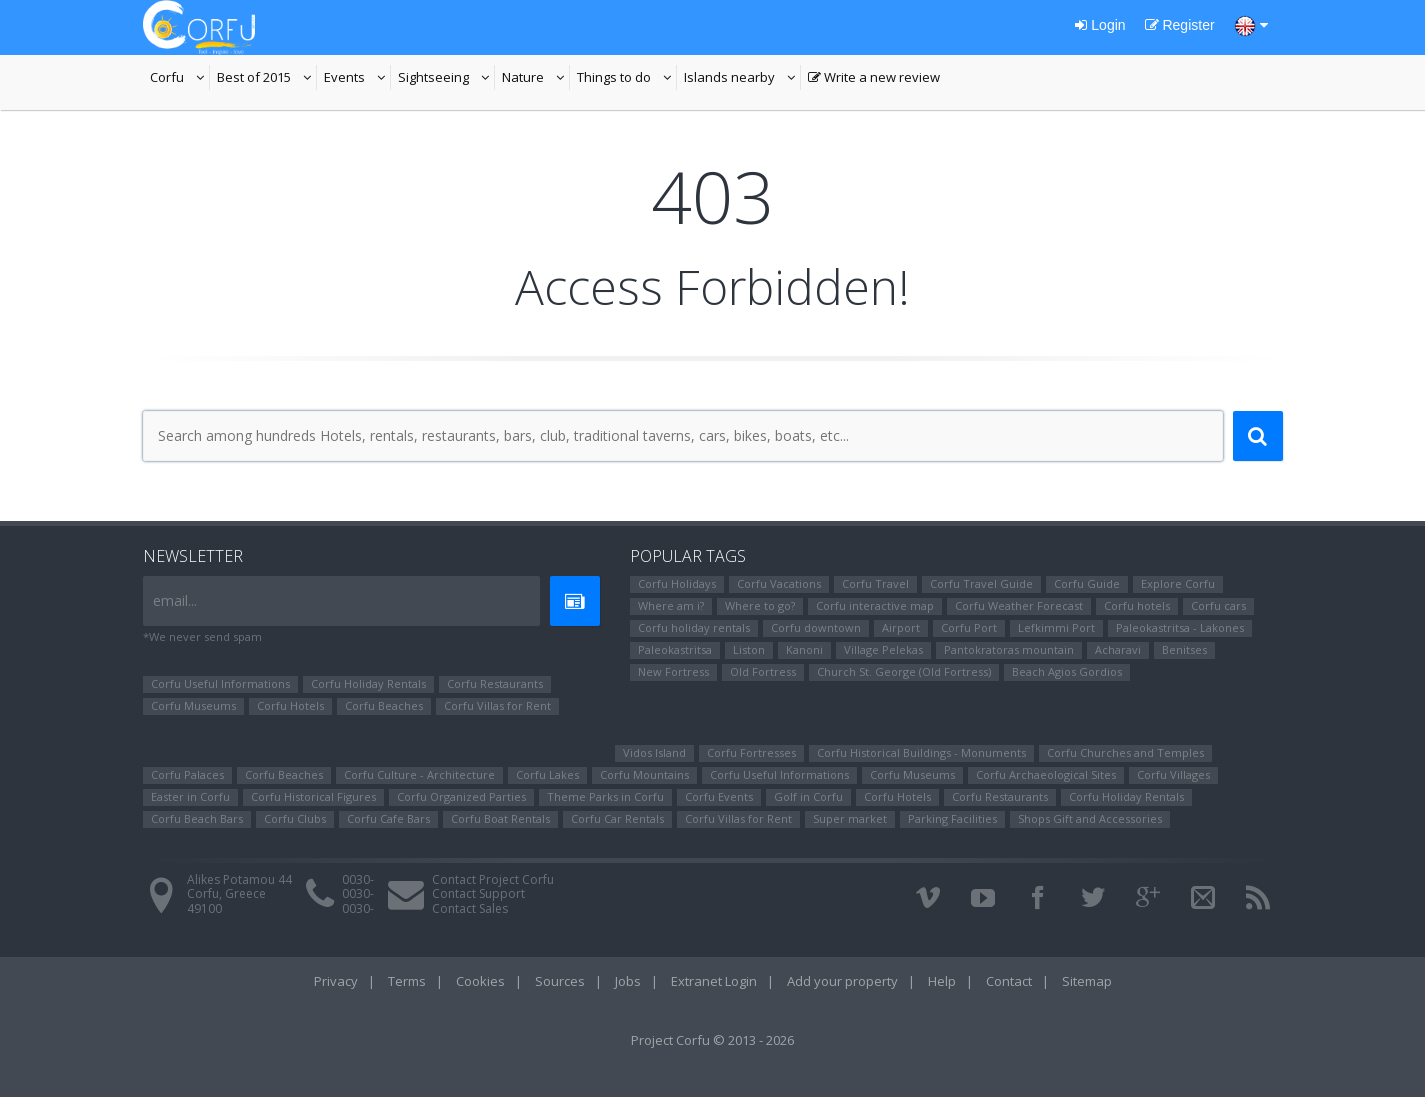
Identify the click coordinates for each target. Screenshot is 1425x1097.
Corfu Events (719, 796)
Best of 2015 (267, 79)
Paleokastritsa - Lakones (1180, 627)
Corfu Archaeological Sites (1046, 774)
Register (1180, 25)
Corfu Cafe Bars (388, 818)
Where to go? (760, 605)
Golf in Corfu (808, 796)
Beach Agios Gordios (1067, 671)
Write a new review (874, 79)
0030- (358, 879)
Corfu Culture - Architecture (419, 774)
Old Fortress (763, 671)
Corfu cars (1218, 605)
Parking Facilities (952, 818)
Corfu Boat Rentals (500, 818)
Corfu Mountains (644, 774)
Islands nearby (742, 79)
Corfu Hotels (290, 705)
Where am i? (671, 605)
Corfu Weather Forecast (1019, 605)
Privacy (336, 981)
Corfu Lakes (547, 774)
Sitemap (1087, 981)
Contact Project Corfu (493, 879)
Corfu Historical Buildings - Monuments (921, 752)
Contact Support (478, 893)
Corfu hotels (1137, 605)
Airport (901, 627)
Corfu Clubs (295, 818)
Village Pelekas (883, 649)
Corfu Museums (193, 705)
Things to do (627, 79)
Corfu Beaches (384, 705)
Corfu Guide (1087, 583)
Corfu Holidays (677, 583)
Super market (850, 818)
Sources (560, 981)
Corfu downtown (816, 627)
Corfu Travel (875, 583)
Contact (1009, 981)
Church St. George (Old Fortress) (904, 671)
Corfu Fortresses (751, 752)
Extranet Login (714, 981)
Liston (749, 649)
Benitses (1184, 649)
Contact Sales (470, 908)
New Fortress (673, 671)
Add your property (842, 981)
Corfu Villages (1173, 774)
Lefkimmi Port (1056, 627)
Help (942, 981)
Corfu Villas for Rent (497, 705)
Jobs (628, 981)
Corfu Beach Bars (197, 818)
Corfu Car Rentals (617, 818)
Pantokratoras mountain (1009, 649)
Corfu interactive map (875, 605)
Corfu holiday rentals (694, 627)
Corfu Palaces (187, 774)
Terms (407, 981)
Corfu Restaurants (495, 683)
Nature (536, 79)
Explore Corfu (1178, 583)
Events (357, 79)
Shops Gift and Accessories (1090, 818)
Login (1100, 25)
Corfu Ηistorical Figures (313, 796)
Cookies (480, 981)
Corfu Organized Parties (461, 796)
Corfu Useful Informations (220, 683)
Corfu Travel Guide (981, 583)
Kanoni (804, 649)
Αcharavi (1118, 649)
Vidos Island (654, 752)
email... (175, 600)
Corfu (180, 79)
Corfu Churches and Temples (1125, 752)
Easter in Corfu (190, 796)
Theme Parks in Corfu (605, 796)
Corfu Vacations (779, 583)
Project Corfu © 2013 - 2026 (712, 1040)
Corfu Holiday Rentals (368, 683)
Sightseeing (446, 79)
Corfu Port (969, 627)
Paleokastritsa (675, 649)
